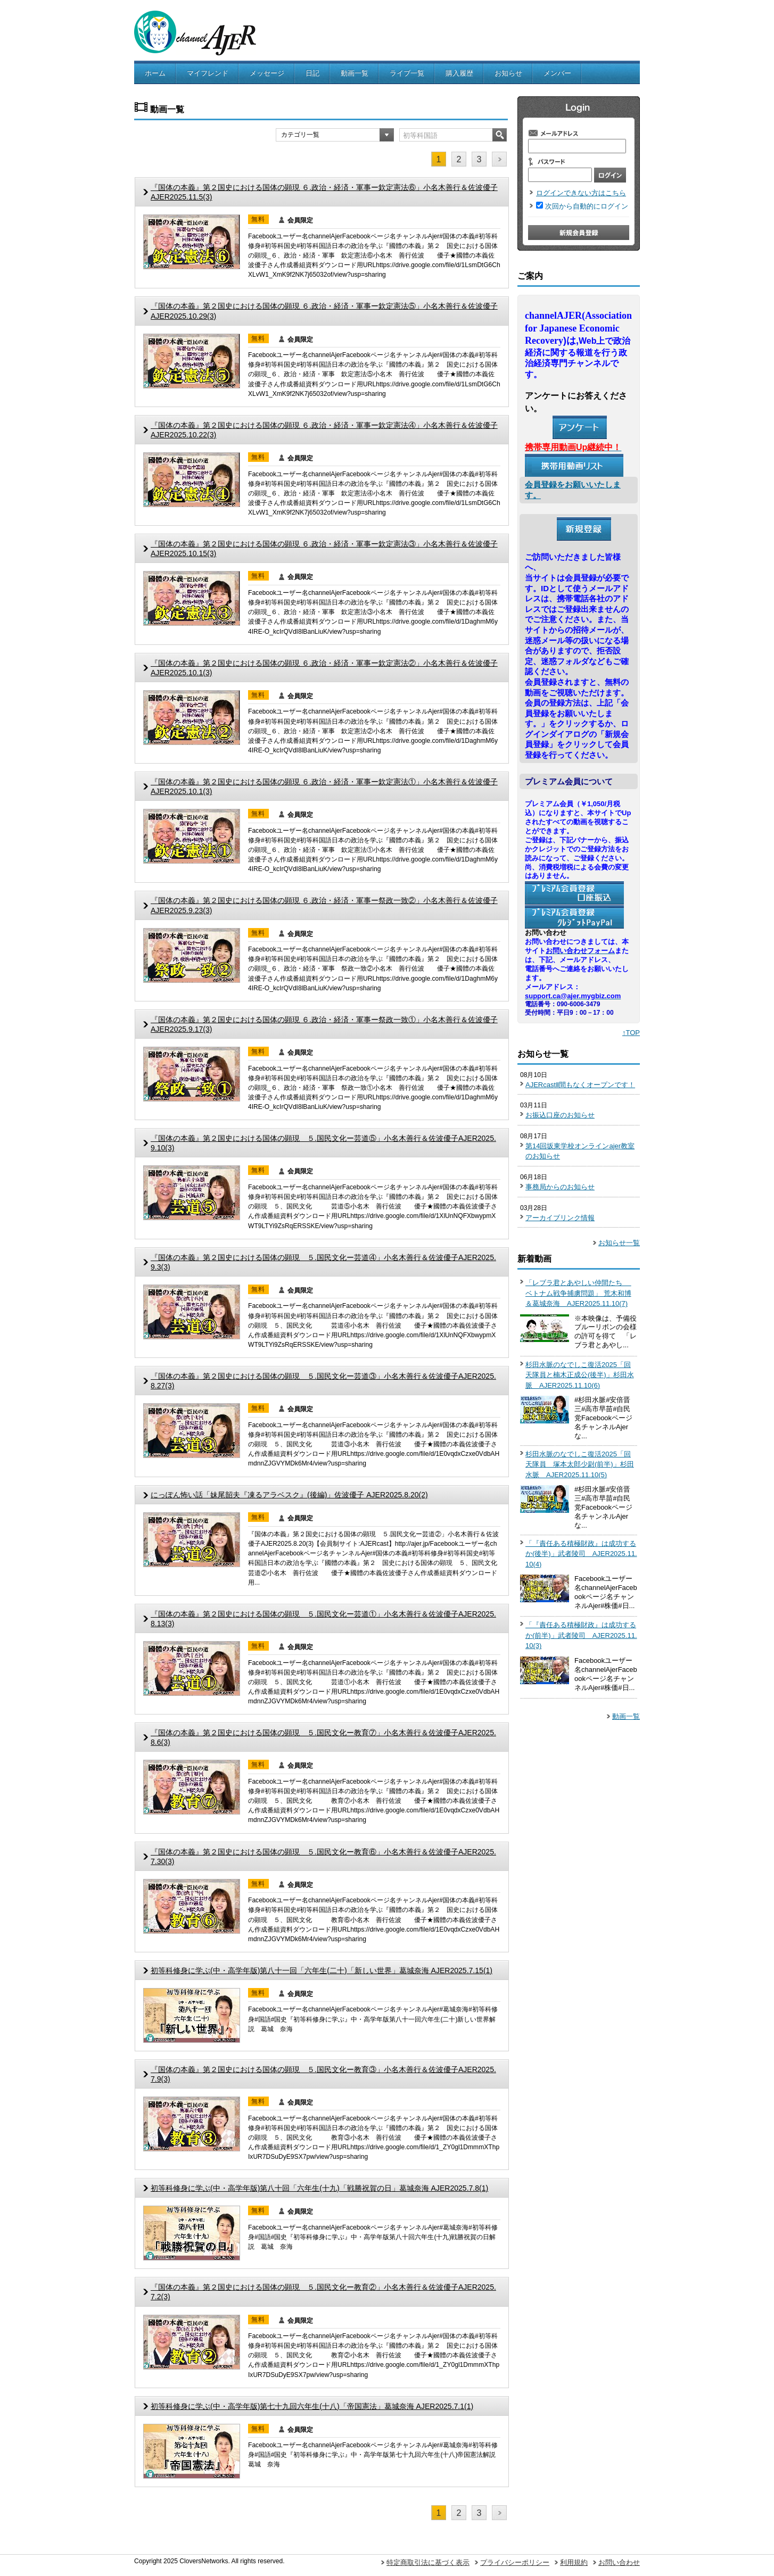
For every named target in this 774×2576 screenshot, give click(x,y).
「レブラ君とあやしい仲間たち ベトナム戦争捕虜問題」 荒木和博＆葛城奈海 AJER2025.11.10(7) (578, 1293)
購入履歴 (459, 73)
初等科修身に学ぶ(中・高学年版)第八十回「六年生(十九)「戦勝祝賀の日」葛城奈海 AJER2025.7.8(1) (319, 2188)
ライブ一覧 (407, 73)
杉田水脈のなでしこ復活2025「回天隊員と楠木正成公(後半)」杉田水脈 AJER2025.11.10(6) (579, 1375)
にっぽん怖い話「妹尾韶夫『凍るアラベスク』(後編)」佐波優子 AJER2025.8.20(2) (289, 1494)
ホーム (155, 73)
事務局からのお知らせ (560, 1187)
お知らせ (508, 73)
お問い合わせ (619, 2562)
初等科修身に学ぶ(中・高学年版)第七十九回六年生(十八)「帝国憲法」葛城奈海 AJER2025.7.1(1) (312, 2406)
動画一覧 (354, 73)
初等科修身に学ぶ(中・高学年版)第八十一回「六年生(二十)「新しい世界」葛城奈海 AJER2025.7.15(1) (321, 1970)
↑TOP (631, 1033)
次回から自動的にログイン (586, 206)
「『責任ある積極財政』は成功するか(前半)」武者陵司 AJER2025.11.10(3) (581, 1635)
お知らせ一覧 (619, 1243)
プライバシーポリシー (514, 2562)
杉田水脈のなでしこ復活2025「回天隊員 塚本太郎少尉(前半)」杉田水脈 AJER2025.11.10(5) (579, 1464)
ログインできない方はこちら (581, 193)
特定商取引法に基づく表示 (428, 2562)
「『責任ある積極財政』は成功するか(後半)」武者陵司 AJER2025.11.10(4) (581, 1553)
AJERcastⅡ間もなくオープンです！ (580, 1085)
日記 (312, 73)
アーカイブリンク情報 (560, 1218)
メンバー (557, 73)
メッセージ (267, 73)
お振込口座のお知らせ (560, 1115)
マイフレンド (207, 73)
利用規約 (574, 2562)
